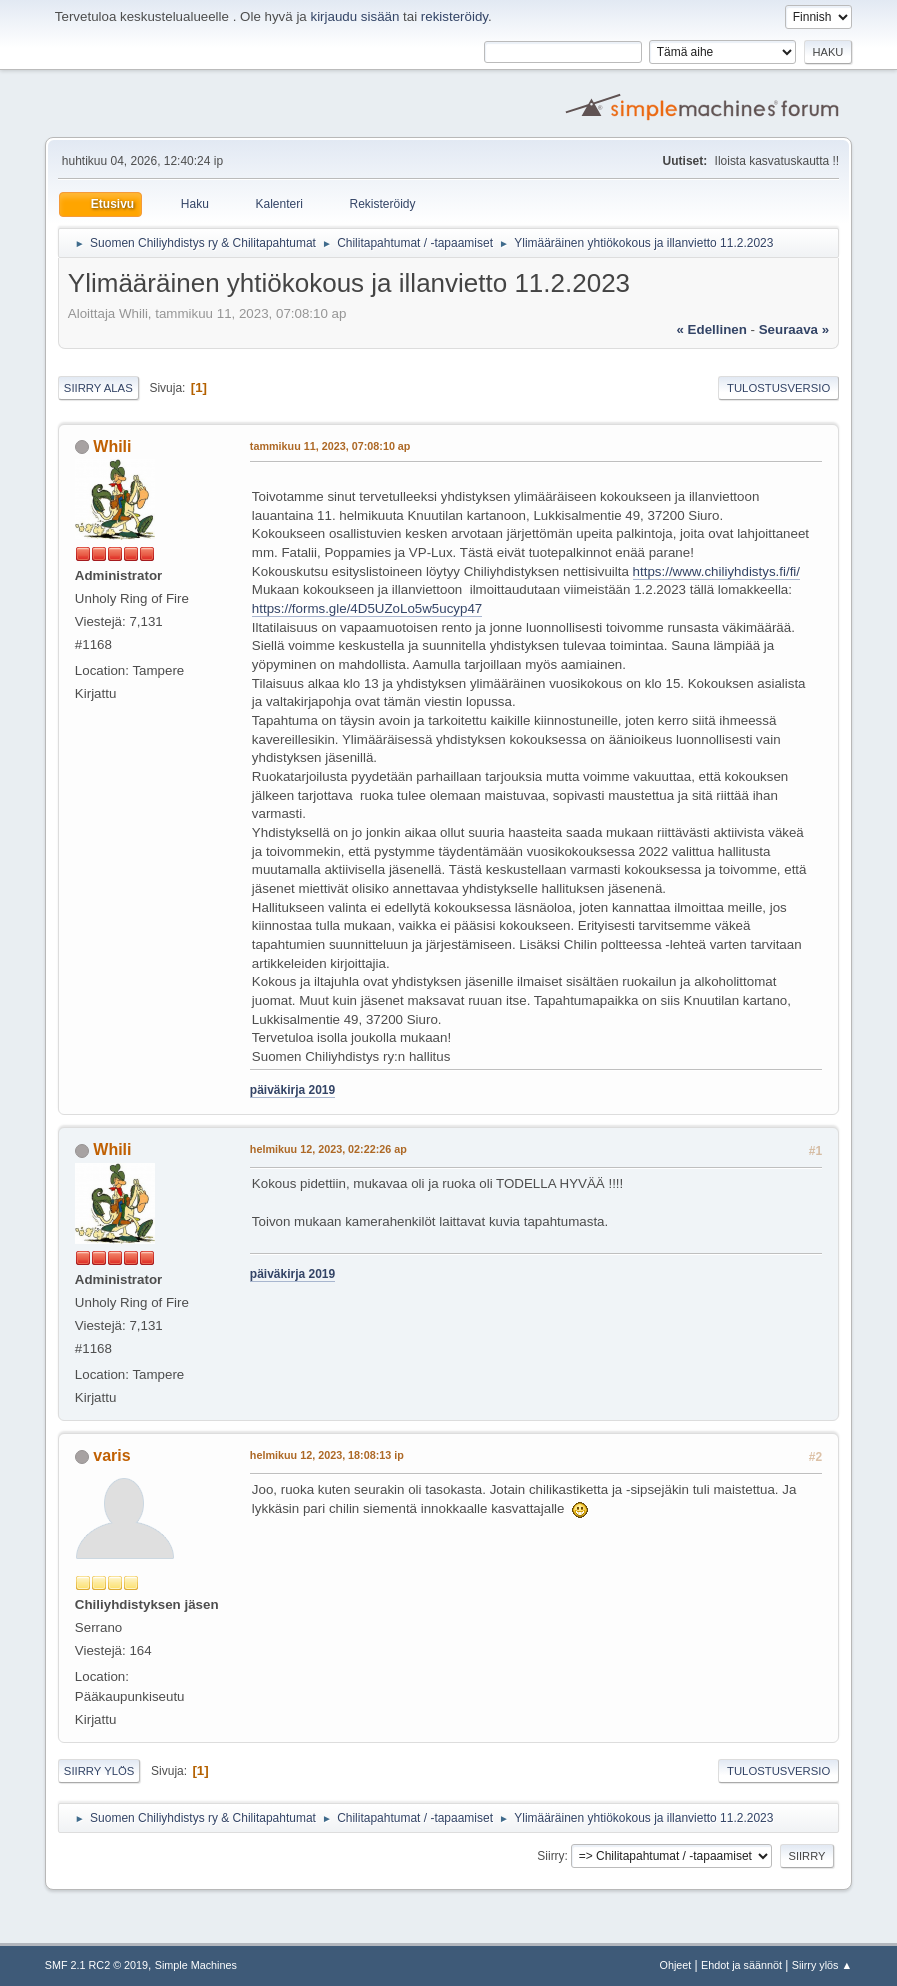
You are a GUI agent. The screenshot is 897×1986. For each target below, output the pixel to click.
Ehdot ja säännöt (741, 1965)
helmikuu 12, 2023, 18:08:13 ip (327, 1455)
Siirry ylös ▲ (822, 1965)
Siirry (550, 1856)
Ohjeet (676, 1965)
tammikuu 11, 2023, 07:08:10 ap (330, 446)
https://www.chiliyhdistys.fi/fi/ (716, 571)
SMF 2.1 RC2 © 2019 (96, 1965)
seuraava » (794, 329)
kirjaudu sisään (354, 16)
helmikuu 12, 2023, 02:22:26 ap (328, 1149)
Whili (112, 446)
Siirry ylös (99, 1771)
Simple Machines (196, 1965)
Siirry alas (98, 388)
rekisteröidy (454, 16)
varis (111, 1455)
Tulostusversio (778, 388)
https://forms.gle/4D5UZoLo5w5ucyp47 (367, 608)
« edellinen (712, 329)
